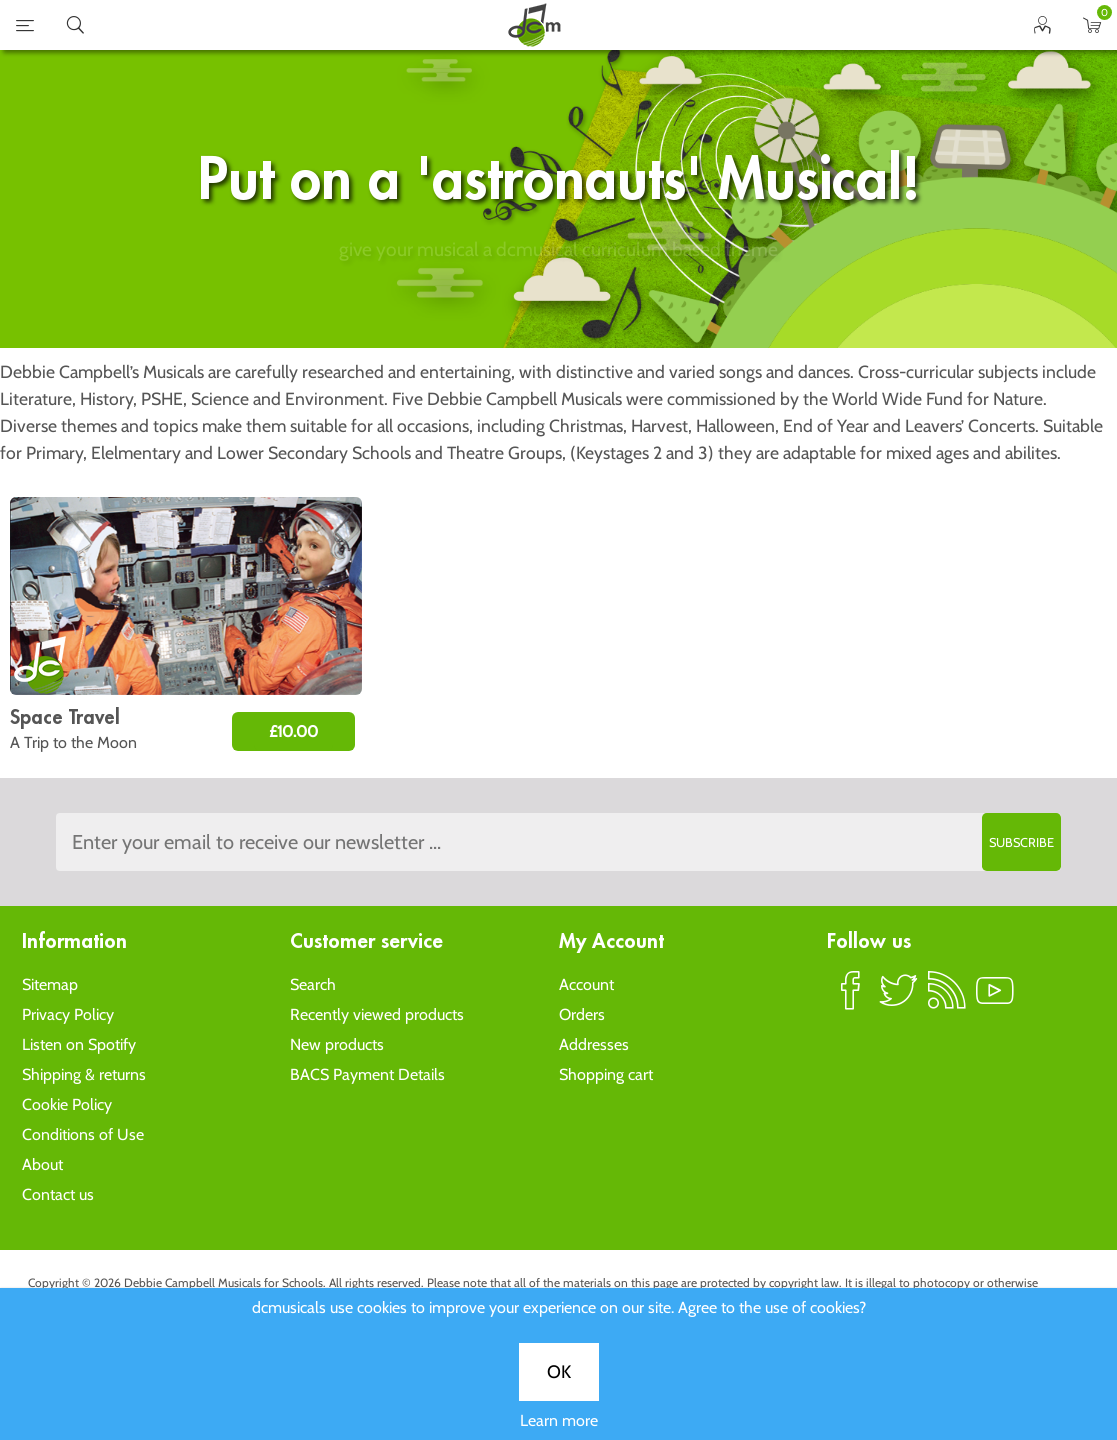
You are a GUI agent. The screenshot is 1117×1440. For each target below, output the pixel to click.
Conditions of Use (83, 1134)
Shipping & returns (84, 1074)
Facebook (851, 999)
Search (313, 984)
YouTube (995, 999)
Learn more (559, 701)
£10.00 (293, 731)
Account (586, 984)
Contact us (58, 1194)
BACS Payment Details (367, 1074)
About (42, 1164)
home (534, 25)
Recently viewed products (377, 1014)
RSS (947, 999)
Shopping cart (606, 1074)
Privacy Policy (68, 1014)
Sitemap (50, 984)
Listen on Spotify (79, 1044)
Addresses (594, 1044)
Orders (582, 1014)
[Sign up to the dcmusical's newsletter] (558, 842)
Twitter (899, 999)
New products (337, 1044)
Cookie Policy (67, 1104)
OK (559, 653)
